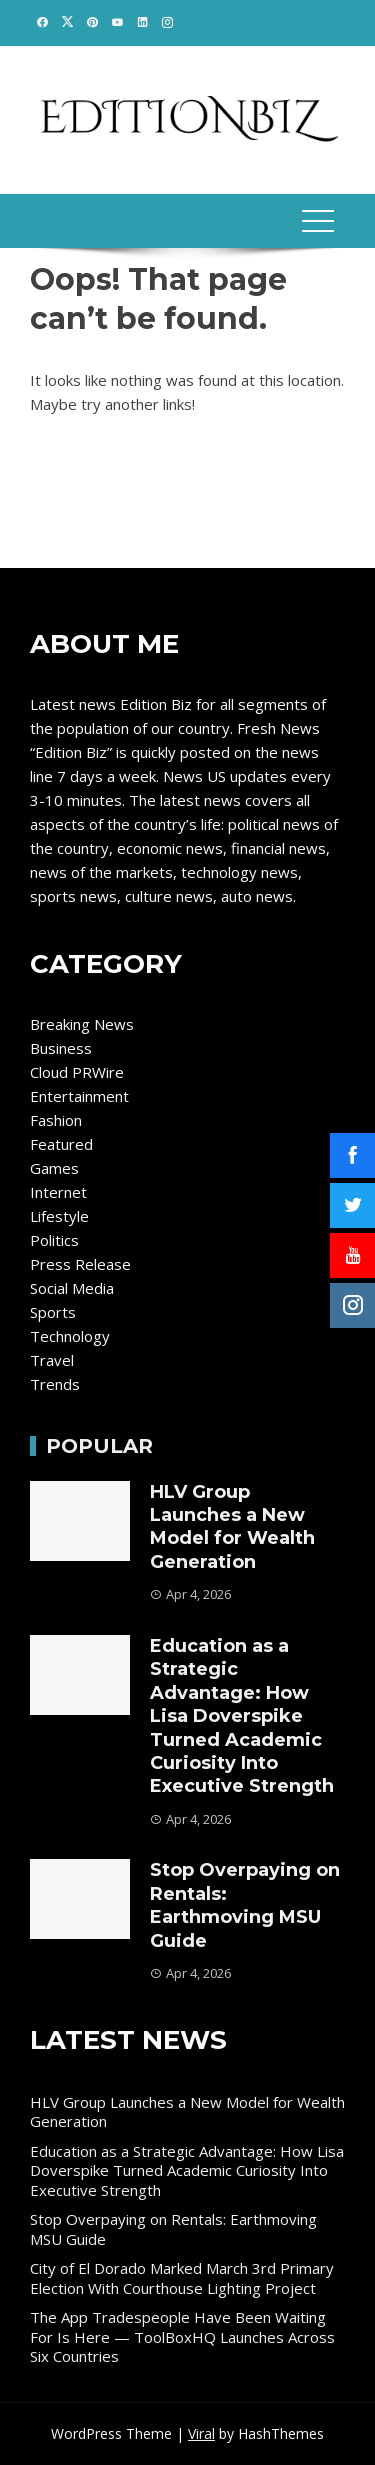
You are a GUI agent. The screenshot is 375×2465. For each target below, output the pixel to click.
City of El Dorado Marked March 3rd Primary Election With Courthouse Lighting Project (182, 2278)
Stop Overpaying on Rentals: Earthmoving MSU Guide (245, 1905)
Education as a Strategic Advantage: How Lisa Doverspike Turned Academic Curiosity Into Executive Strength (242, 1716)
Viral (201, 2433)
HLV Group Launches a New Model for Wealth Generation (232, 1527)
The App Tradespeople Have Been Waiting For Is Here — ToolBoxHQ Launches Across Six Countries (182, 2336)
